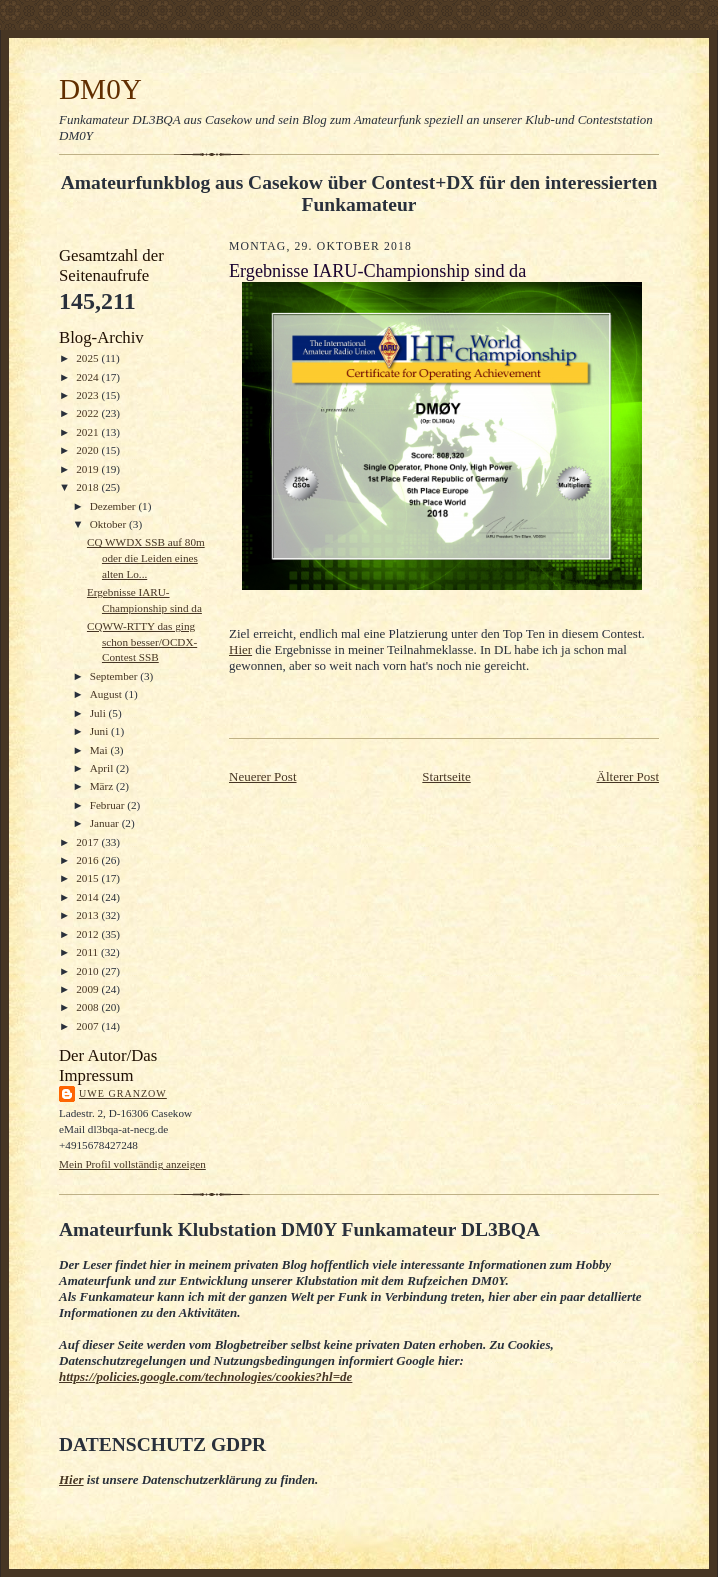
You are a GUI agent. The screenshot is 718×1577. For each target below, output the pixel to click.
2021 (88, 432)
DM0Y (100, 89)
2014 (88, 897)
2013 (88, 915)
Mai (100, 750)
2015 (88, 878)
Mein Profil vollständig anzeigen (132, 1164)
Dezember (114, 506)
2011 (88, 952)
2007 (88, 1026)
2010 (88, 971)
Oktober (109, 524)
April (103, 768)
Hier (240, 649)
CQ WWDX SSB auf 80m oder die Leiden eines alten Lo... (146, 557)
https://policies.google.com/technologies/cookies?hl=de (205, 1376)
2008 (88, 1007)
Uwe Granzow (123, 1093)
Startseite (446, 776)
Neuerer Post (263, 776)
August (107, 694)
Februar (109, 805)
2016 (88, 860)
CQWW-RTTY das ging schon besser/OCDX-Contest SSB (142, 641)
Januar (106, 823)
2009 (88, 989)
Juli (99, 713)
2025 (88, 358)
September (115, 676)
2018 (88, 487)
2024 (88, 377)
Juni (100, 731)
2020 (88, 450)
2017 (88, 842)
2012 (88, 934)
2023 (88, 395)
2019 (88, 469)
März (103, 786)
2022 (88, 413)
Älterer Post (628, 776)
